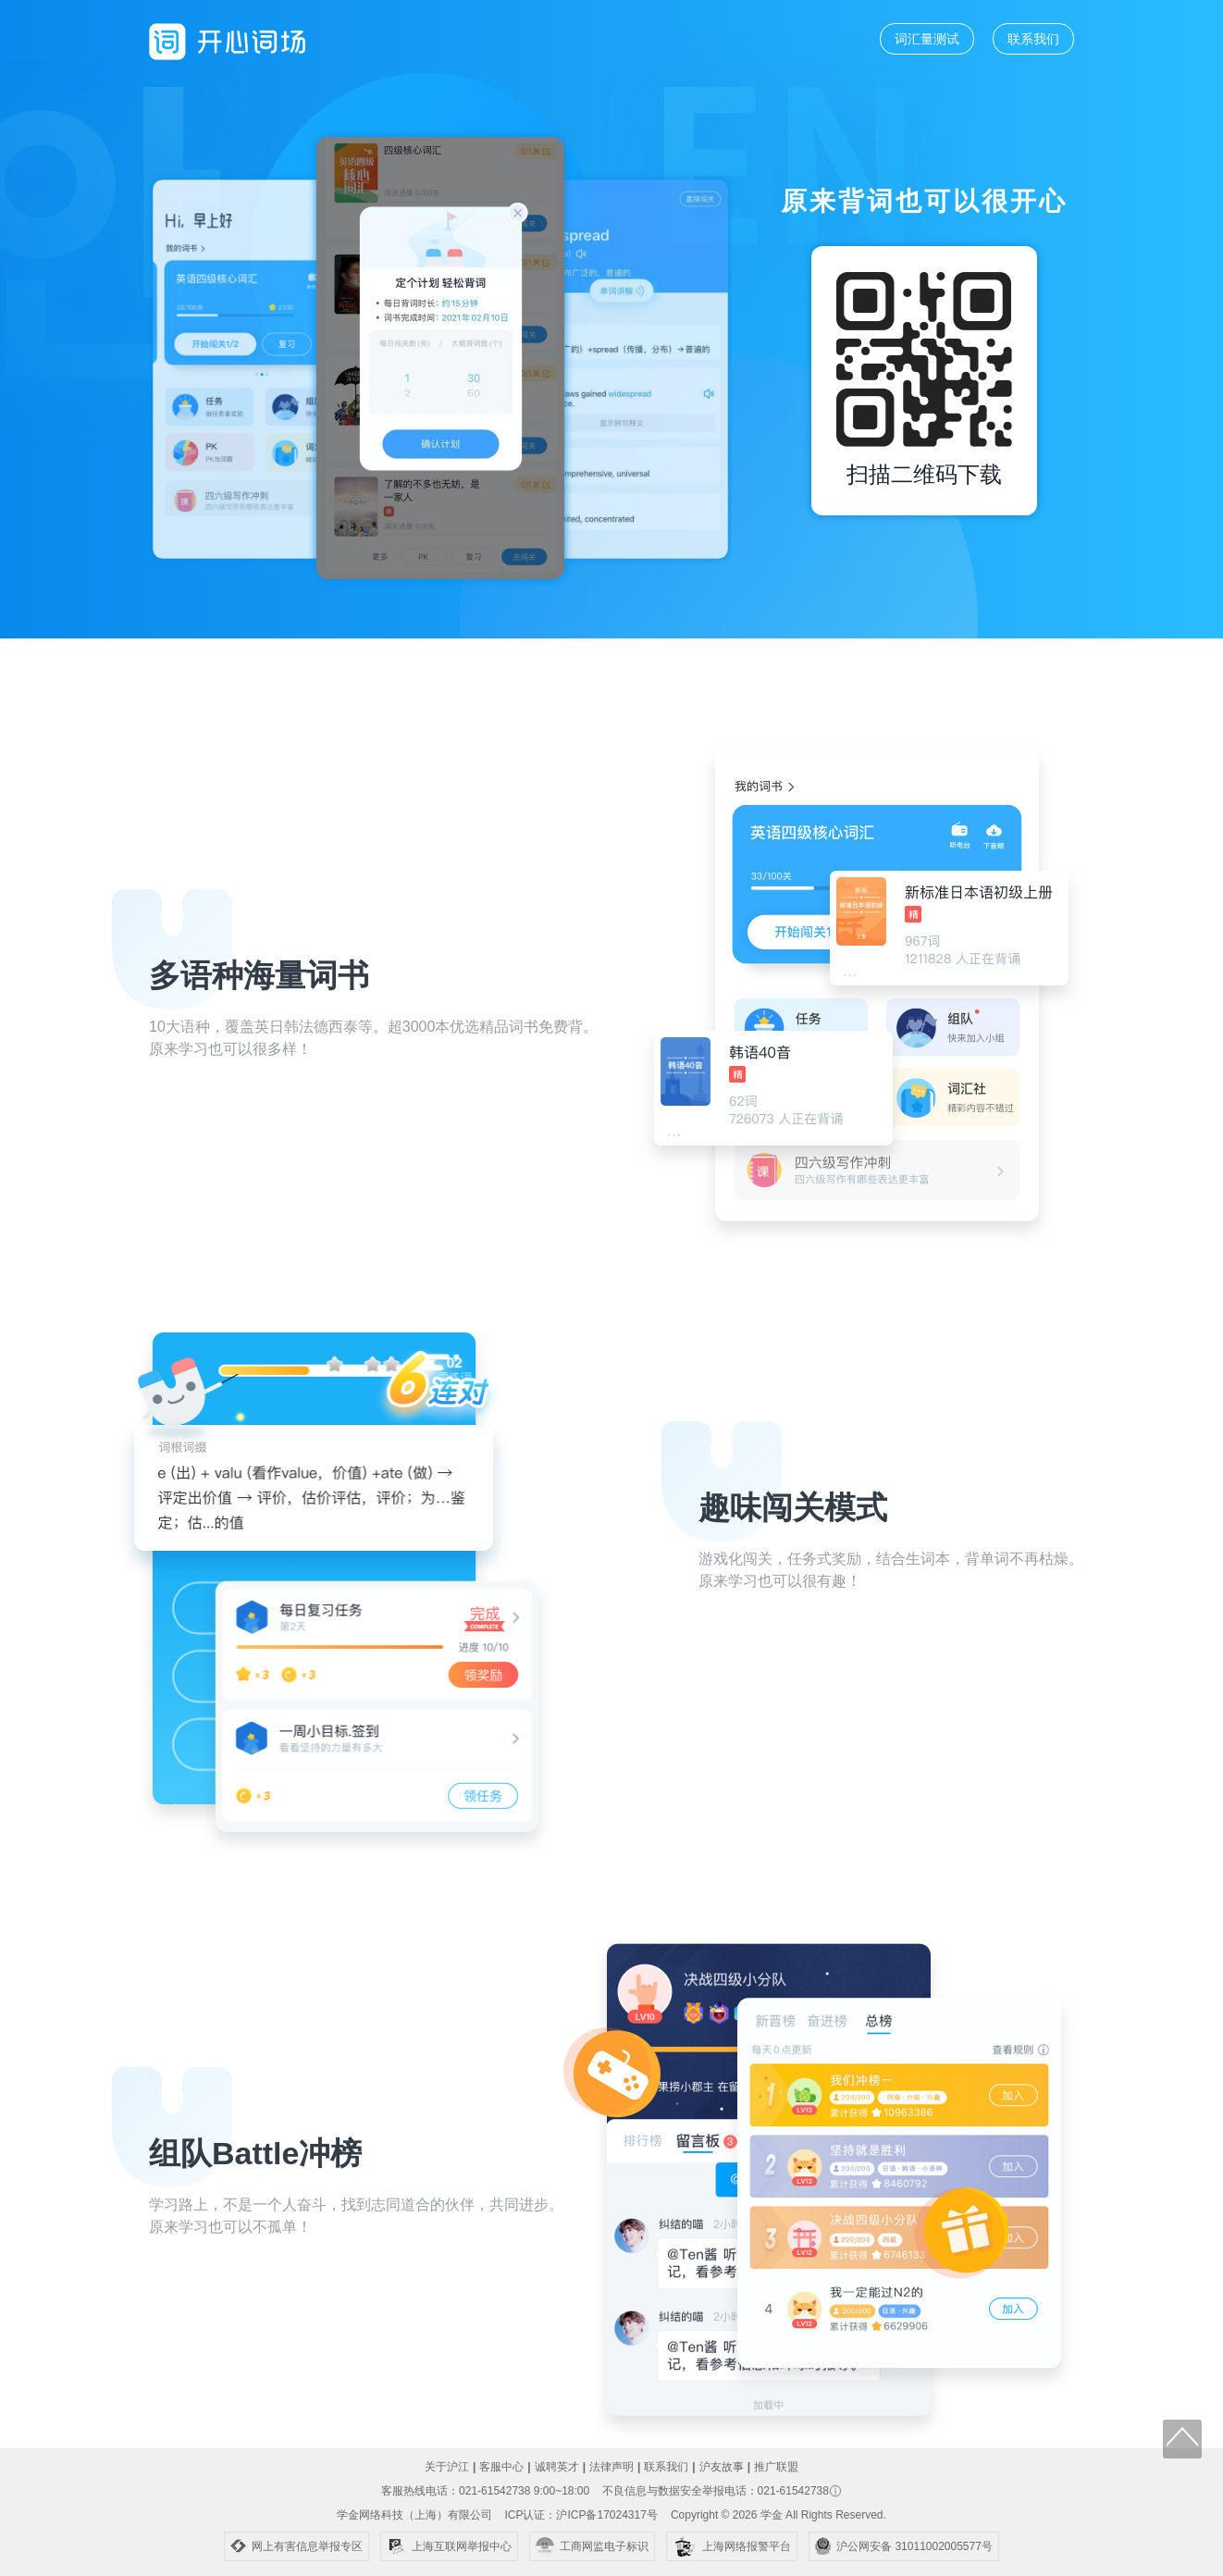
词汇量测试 (927, 38)
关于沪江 (447, 2466)
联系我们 (1033, 38)
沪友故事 (721, 2466)
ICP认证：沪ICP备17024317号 (580, 2514)
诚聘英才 (557, 2466)
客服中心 (501, 2466)
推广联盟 (776, 2466)
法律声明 (611, 2466)
